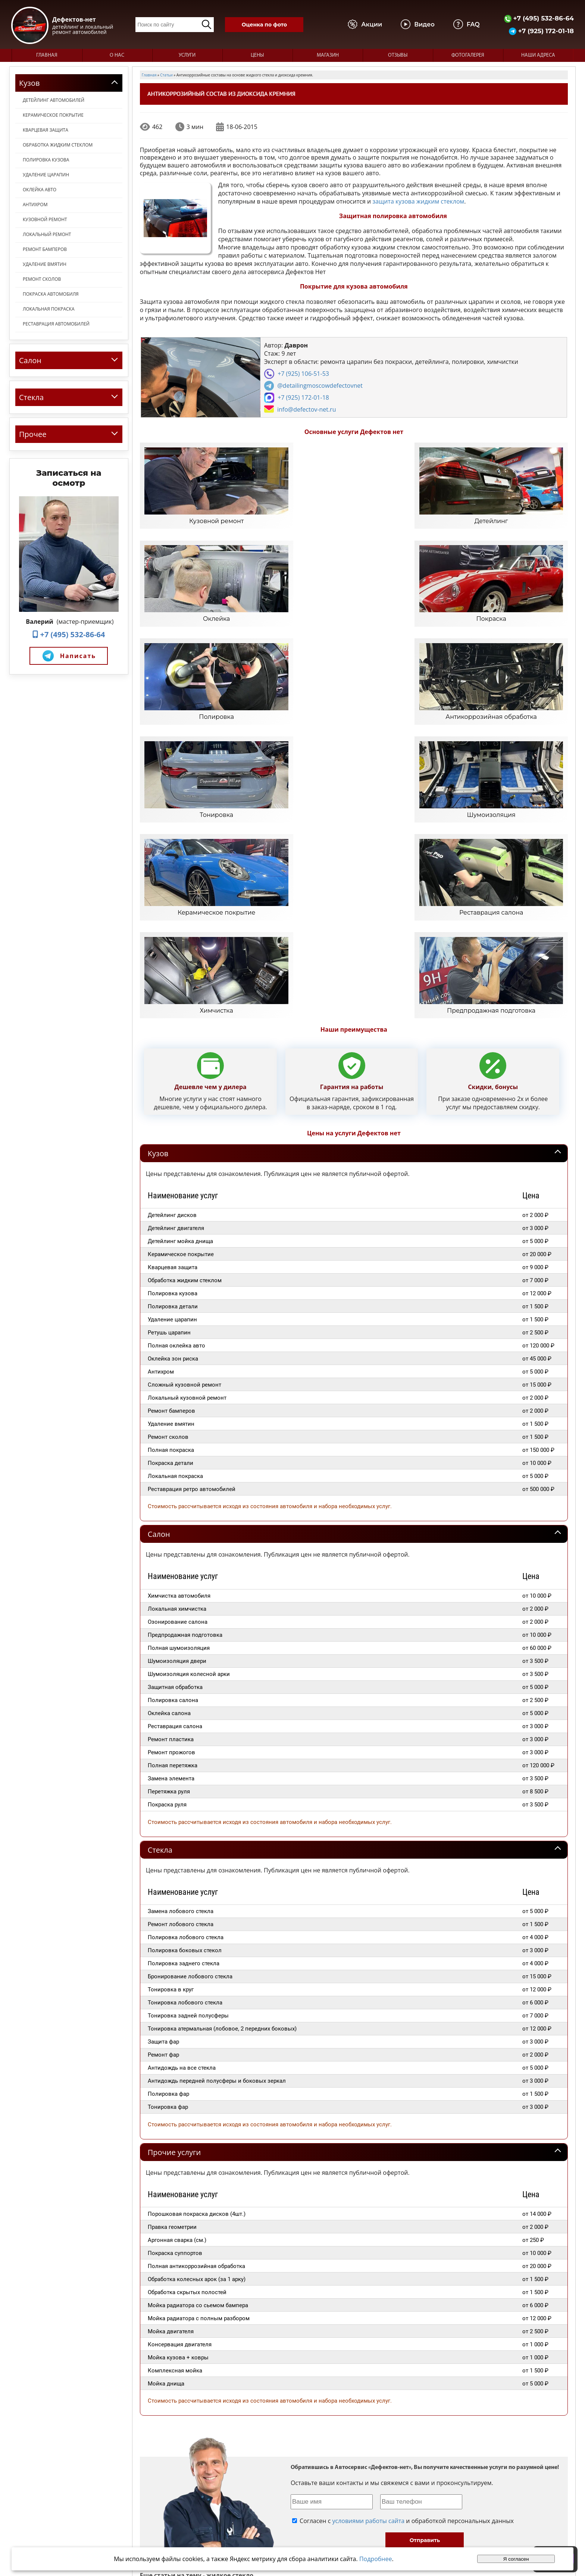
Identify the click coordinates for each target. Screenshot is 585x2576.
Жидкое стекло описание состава (180, 2336)
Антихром (35, 204)
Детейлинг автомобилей (53, 100)
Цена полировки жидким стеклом (456, 2336)
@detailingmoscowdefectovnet (320, 385)
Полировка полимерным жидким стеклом (432, 2393)
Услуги (187, 55)
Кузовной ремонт (45, 219)
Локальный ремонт (47, 234)
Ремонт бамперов (45, 249)
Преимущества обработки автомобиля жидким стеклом (312, 2412)
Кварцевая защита (45, 130)
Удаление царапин (46, 175)
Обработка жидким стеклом (58, 145)
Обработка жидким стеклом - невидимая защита (409, 2374)
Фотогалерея (467, 55)
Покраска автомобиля (51, 294)
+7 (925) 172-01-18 (541, 30)
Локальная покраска (49, 309)
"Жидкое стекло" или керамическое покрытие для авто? (315, 2393)
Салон (159, 1273)
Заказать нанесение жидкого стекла (183, 2374)
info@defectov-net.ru (306, 409)
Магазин (328, 55)
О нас (117, 55)
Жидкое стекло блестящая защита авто (385, 2431)
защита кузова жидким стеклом (418, 201)
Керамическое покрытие (53, 115)
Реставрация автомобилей (56, 324)
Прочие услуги (174, 1890)
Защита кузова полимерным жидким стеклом (282, 2431)
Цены (257, 55)
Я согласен (516, 2559)
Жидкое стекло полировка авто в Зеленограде (358, 2336)
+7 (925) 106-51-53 (303, 373)
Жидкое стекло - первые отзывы (262, 2336)
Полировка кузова (46, 160)
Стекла (160, 1588)
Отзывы (397, 55)
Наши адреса (538, 55)
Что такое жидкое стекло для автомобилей (278, 2355)
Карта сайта (419, 2518)
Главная (46, 55)
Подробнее (375, 2559)
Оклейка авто (39, 189)
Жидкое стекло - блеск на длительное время (192, 2412)
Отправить (425, 2278)
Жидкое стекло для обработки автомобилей (445, 2355)
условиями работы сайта (368, 2259)
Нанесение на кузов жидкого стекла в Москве (194, 2393)
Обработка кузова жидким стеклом (182, 2355)
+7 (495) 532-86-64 (539, 18)
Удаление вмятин (44, 264)
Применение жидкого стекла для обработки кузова (289, 2374)
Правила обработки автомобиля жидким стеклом (437, 2412)
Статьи (413, 2511)
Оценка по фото (264, 24)
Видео (412, 2497)
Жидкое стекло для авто (361, 2355)
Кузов (158, 892)
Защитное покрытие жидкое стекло (183, 2431)
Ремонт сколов (42, 279)
